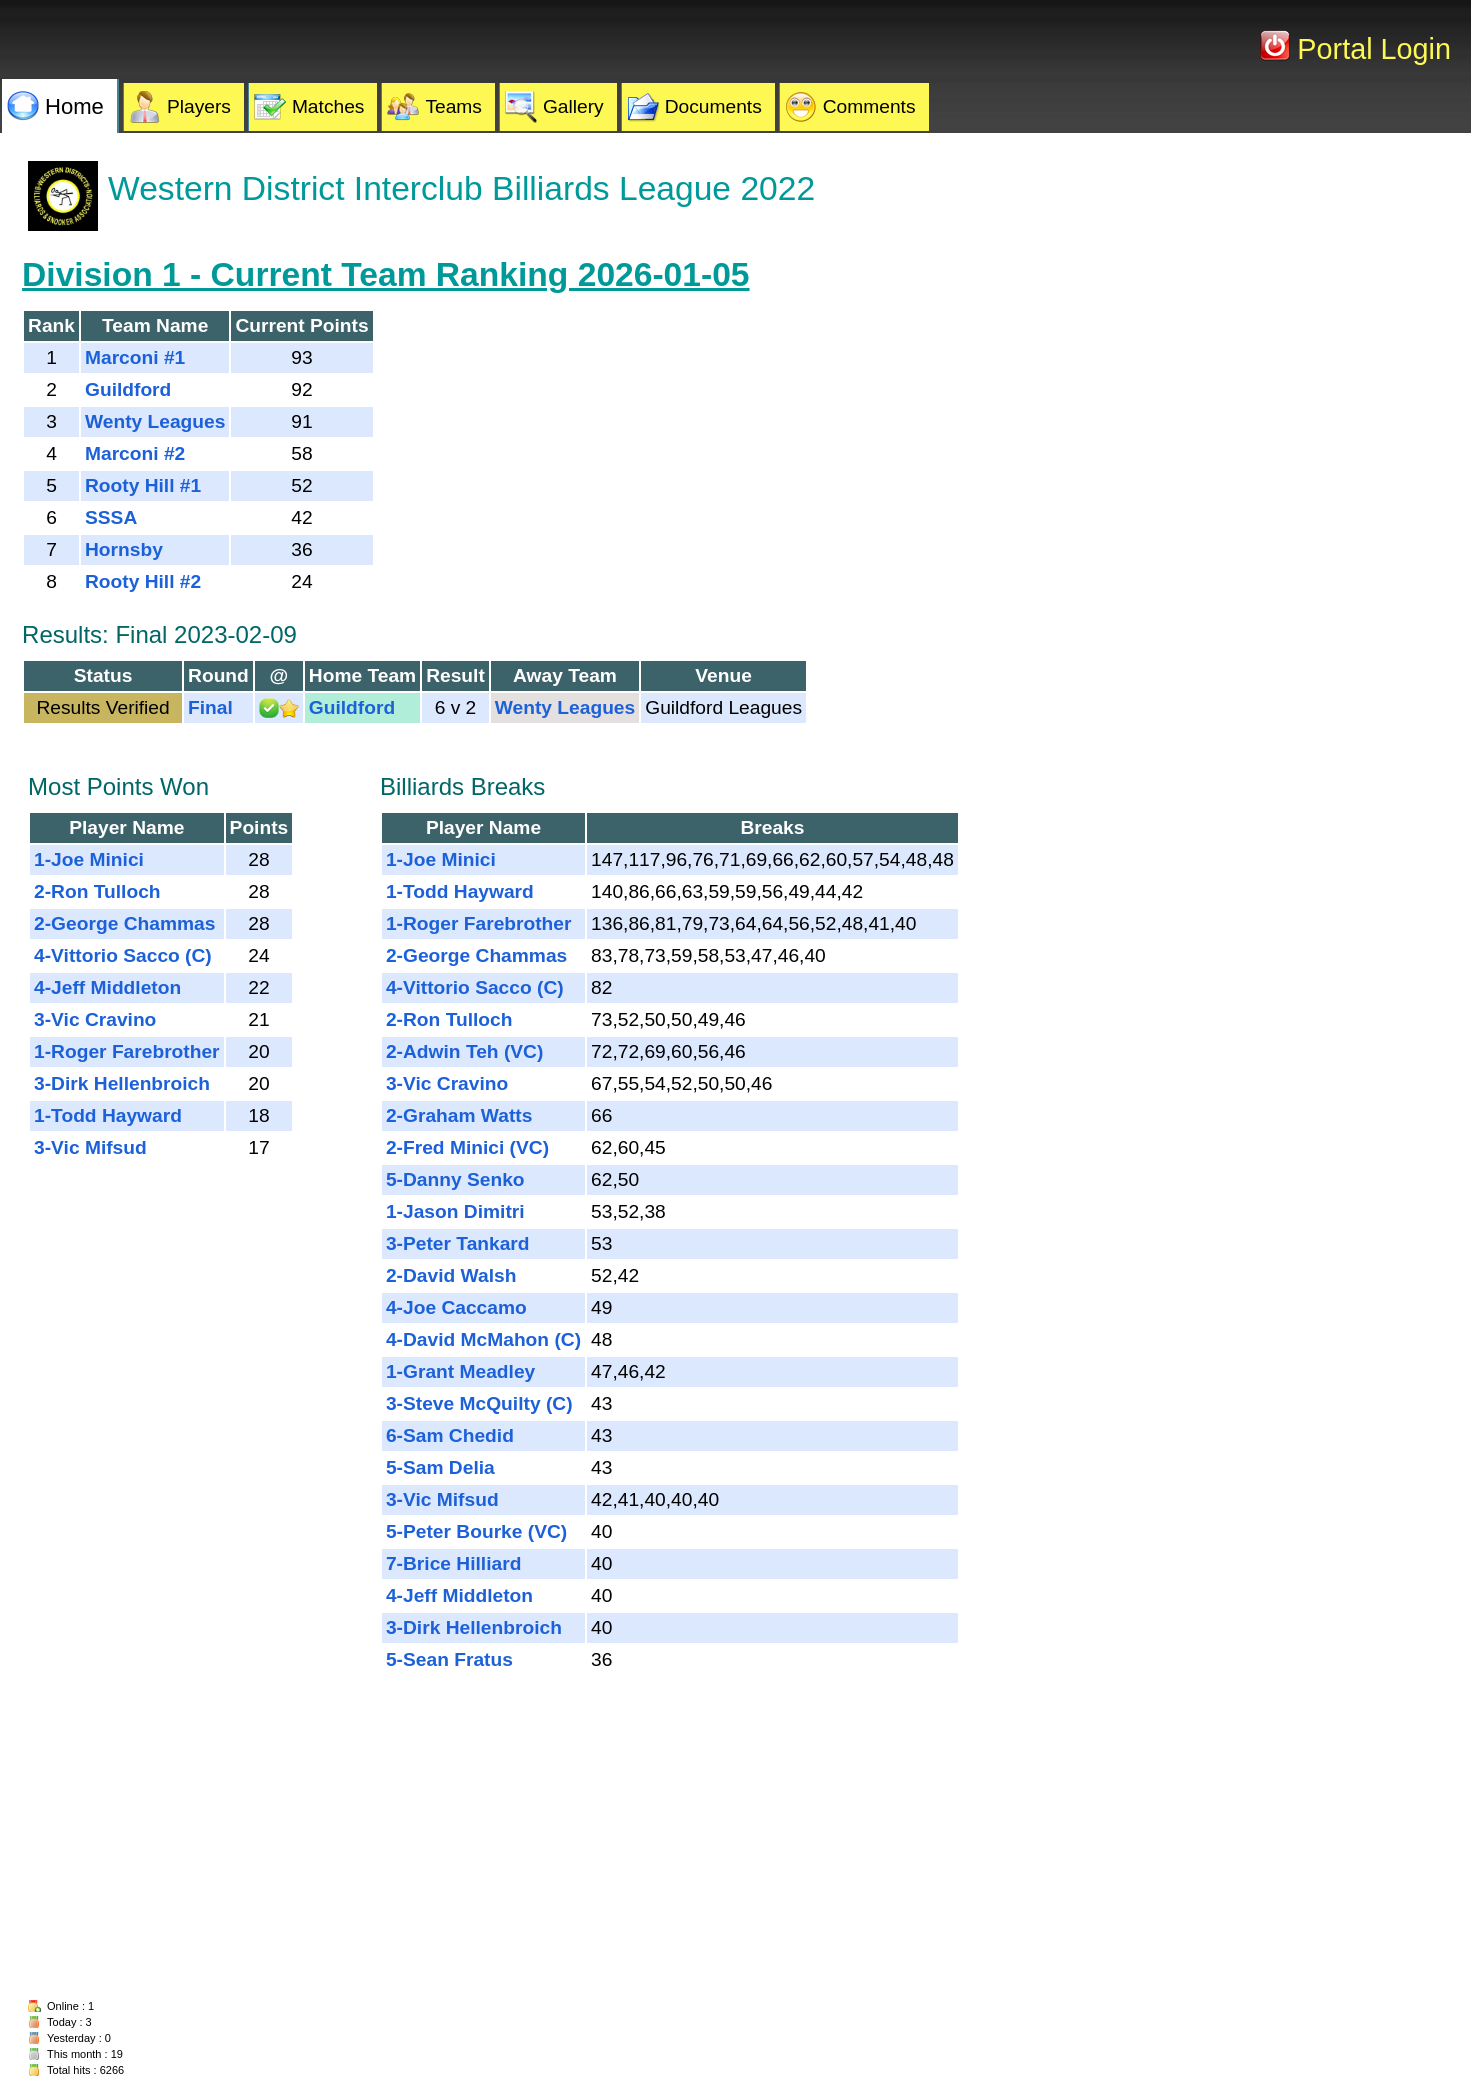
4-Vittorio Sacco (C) (123, 955)
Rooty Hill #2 (143, 581)
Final (210, 707)
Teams (453, 106)
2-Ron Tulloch (97, 891)
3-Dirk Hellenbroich (122, 1083)
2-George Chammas (124, 923)
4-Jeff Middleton (107, 987)
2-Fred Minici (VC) (467, 1147)
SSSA (111, 517)
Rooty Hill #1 (143, 485)
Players (199, 106)
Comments (869, 106)
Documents (713, 106)
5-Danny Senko (455, 1179)
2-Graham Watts (459, 1115)
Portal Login (1370, 49)
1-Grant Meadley (460, 1371)
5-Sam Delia (440, 1467)
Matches (328, 106)
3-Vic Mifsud (90, 1147)
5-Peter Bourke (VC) (476, 1531)
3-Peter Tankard (458, 1243)
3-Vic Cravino (95, 1019)
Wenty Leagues (155, 421)
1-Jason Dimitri (455, 1211)
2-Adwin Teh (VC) (464, 1051)
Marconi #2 (135, 453)
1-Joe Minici (89, 859)
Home (74, 106)
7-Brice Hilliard (453, 1563)
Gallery (573, 106)
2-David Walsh (451, 1275)
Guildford (128, 389)
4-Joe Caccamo (456, 1307)
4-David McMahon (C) (483, 1339)
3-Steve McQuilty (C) (479, 1403)
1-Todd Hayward (108, 1115)
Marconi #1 (135, 357)
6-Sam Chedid (450, 1435)
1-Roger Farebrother (127, 1051)
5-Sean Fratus (449, 1659)
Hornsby (124, 549)
